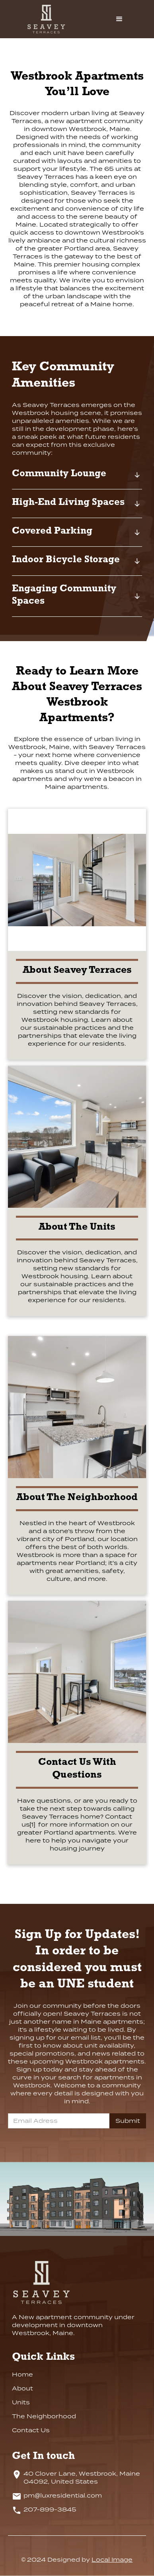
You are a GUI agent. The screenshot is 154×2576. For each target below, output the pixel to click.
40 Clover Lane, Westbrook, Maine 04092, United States (81, 2477)
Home (22, 2374)
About (22, 2388)
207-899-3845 (49, 2509)
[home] (53, 19)
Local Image (112, 2559)
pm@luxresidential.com (62, 2495)
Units (21, 2402)
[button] (119, 19)
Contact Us (31, 2430)
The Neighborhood (44, 2416)
